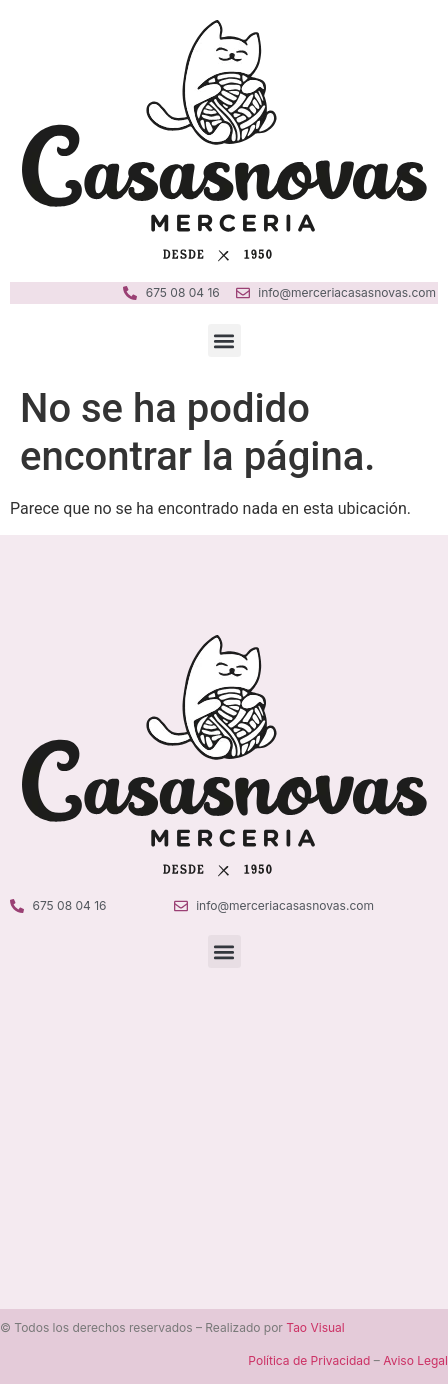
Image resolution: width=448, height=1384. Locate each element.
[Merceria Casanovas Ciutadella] (224, 1108)
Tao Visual (315, 1327)
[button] (224, 340)
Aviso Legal (415, 1360)
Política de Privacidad (309, 1360)
